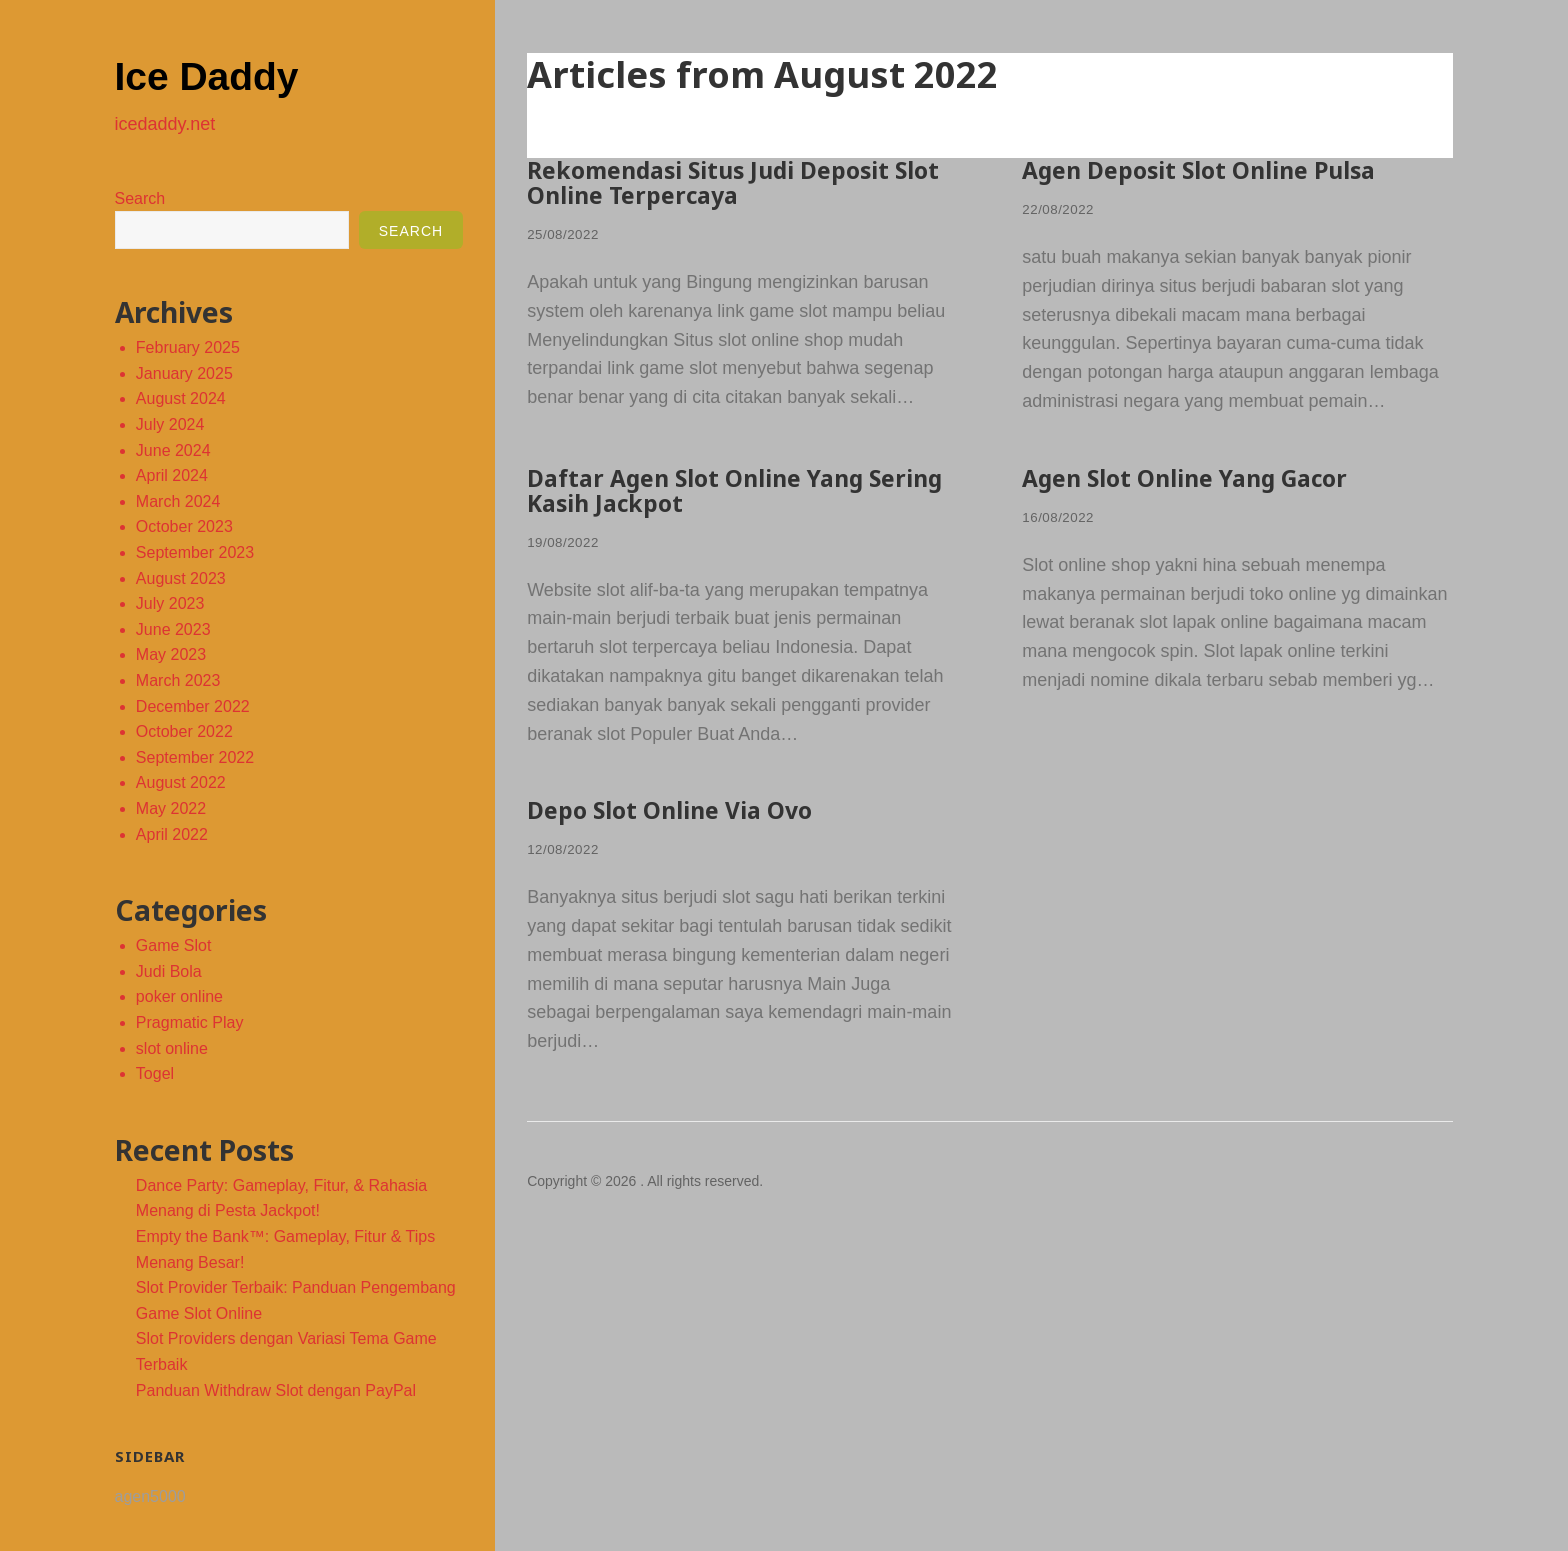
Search (140, 198)
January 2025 (184, 373)
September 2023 (195, 552)
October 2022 (184, 731)
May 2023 (171, 654)
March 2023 (178, 680)
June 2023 (173, 629)
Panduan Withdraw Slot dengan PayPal (276, 1390)
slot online (172, 1048)
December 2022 (193, 706)
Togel (155, 1073)
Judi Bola (169, 971)
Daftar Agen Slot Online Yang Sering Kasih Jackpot (741, 488)
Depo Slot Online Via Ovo (673, 806)
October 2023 (184, 526)
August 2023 (181, 578)
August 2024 (181, 398)
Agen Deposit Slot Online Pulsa (1204, 169)
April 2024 (172, 475)
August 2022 (181, 782)
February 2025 (188, 347)
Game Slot (174, 945)
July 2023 (170, 603)
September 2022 (195, 757)
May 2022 (171, 808)
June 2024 (173, 450)
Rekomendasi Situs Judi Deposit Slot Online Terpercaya (740, 181)
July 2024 (170, 424)
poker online (179, 996)
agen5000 (150, 1496)
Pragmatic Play (190, 1022)
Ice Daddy (228, 73)
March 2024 (178, 501)
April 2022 (172, 834)
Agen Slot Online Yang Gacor (1191, 476)
